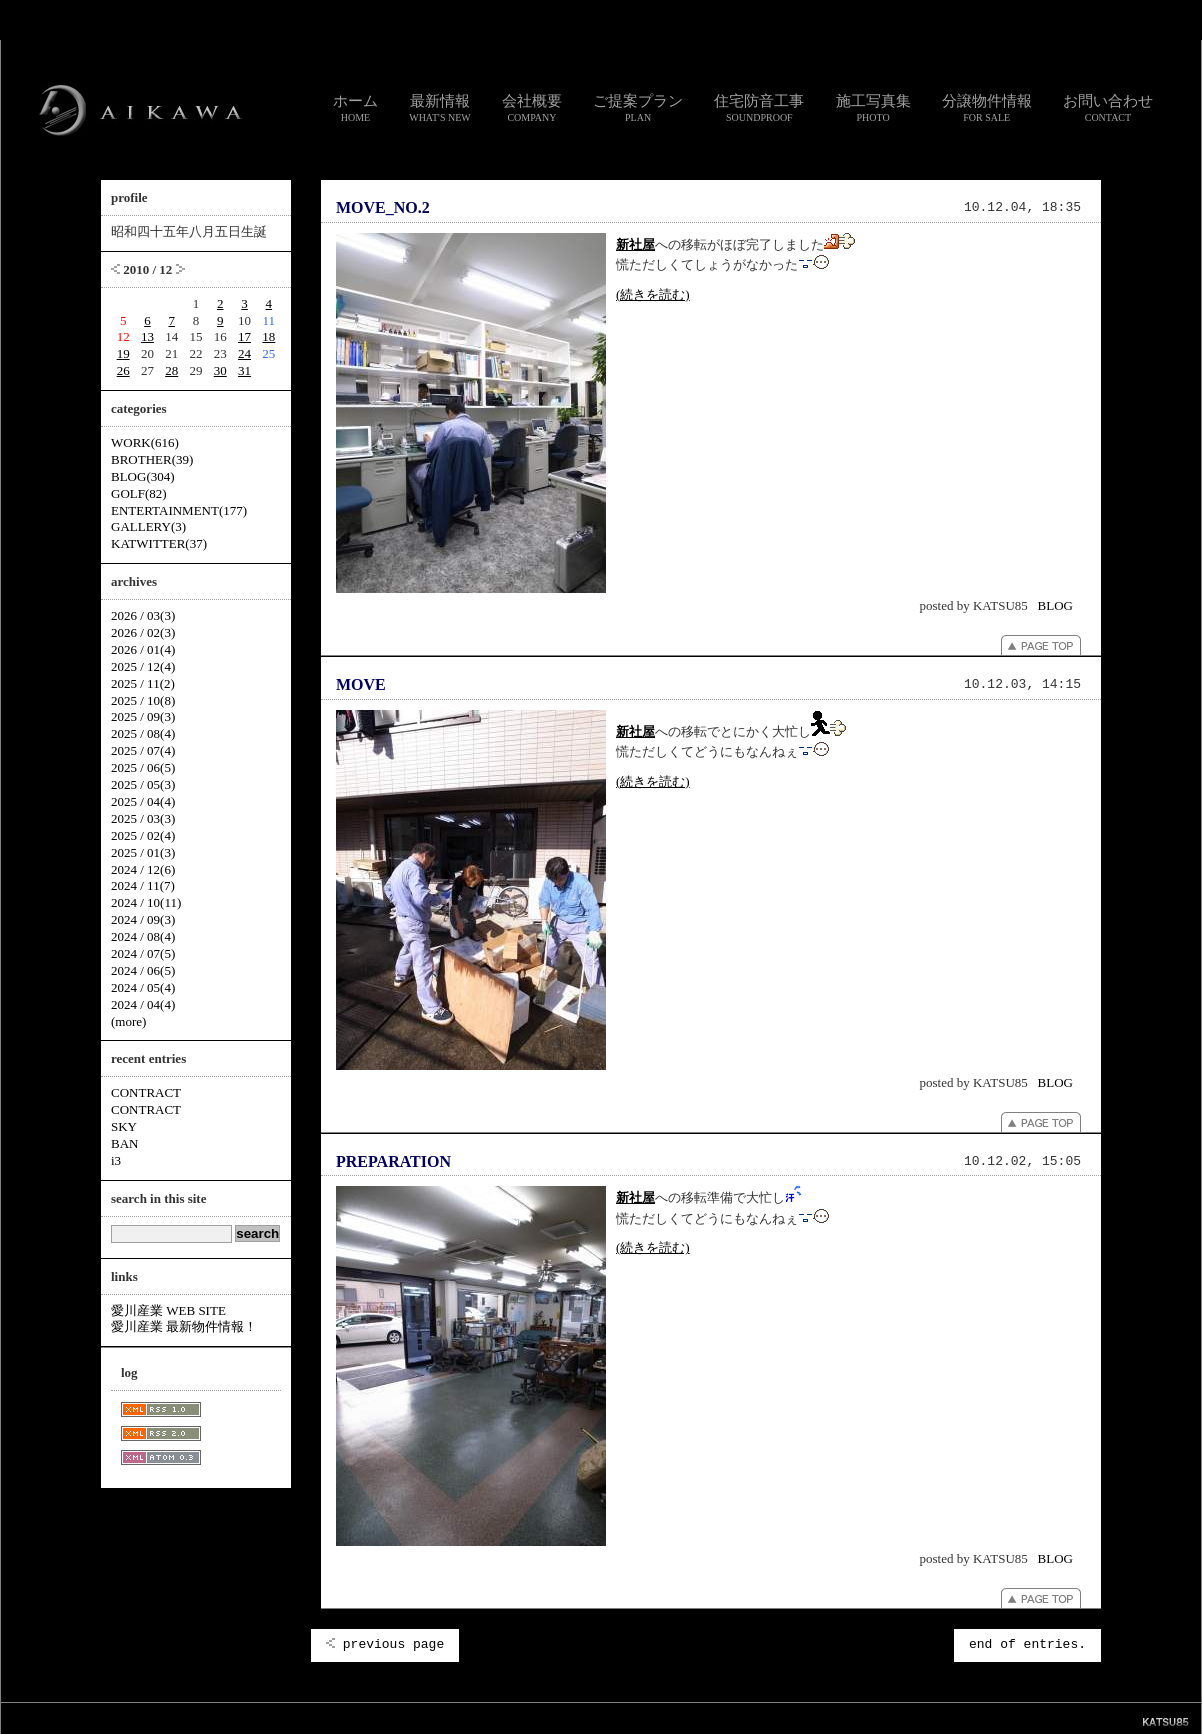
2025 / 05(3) (143, 784)
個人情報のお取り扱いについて (609, 1717)
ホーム (355, 108)
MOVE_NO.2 (383, 207)
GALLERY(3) (148, 526)
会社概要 (532, 108)
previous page (385, 1644)
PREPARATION (393, 1161)
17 (244, 336)
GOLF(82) (139, 493)
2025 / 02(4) (143, 835)
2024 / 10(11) (146, 902)
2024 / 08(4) (143, 936)
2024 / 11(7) (143, 885)
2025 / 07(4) (143, 750)
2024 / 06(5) (143, 970)
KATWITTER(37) (159, 543)
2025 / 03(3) (143, 818)
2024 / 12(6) (143, 869)
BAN (124, 1143)
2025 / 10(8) (143, 700)
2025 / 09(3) (143, 716)
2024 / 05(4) (143, 987)
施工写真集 (873, 108)
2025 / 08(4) (143, 733)
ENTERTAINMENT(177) (179, 510)
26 (123, 370)
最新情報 (440, 108)
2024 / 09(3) (143, 919)
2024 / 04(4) (143, 1004)
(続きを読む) (653, 294)
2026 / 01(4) (143, 649)
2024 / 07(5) (143, 953)
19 (123, 353)
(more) (128, 1021)
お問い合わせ (1108, 108)
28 (171, 370)
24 (244, 353)
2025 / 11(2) (143, 683)
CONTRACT (146, 1092)
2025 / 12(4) (143, 666)
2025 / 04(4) (143, 801)
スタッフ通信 (379, 1717)
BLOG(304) (143, 476)
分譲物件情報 (987, 108)
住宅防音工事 (759, 108)
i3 (116, 1160)
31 (244, 370)
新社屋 (635, 244)
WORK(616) (145, 442)
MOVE (361, 684)
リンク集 (509, 1717)
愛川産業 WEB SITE (168, 1310)
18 (268, 336)
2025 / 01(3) (143, 852)
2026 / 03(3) (143, 615)
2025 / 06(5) (143, 767)
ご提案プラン (638, 108)
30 (220, 370)
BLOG (1055, 605)
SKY (124, 1126)
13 (147, 336)
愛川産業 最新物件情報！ (184, 1326)
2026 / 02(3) (143, 632)
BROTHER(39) (152, 459)
